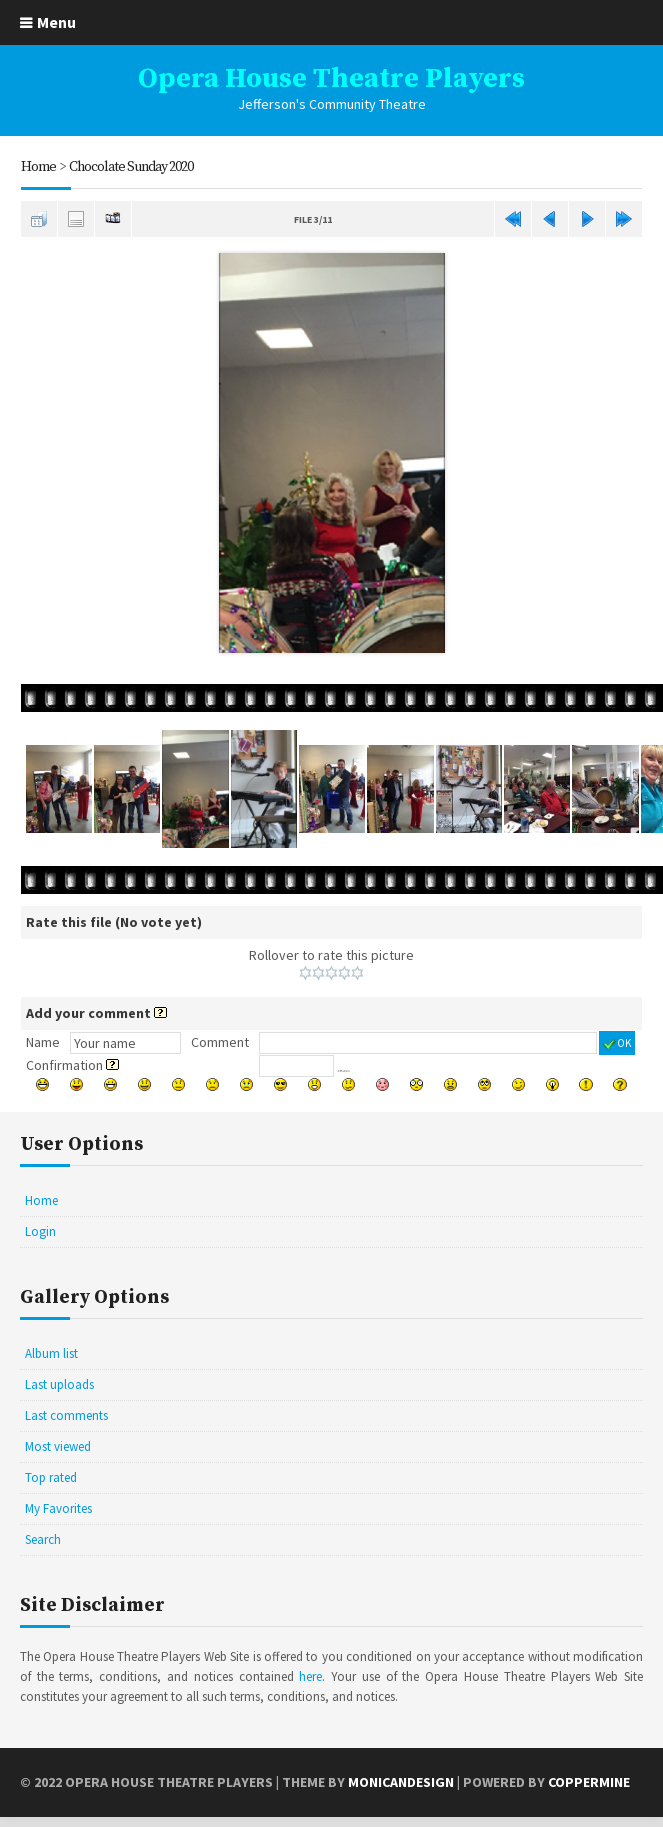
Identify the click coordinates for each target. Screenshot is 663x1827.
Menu (56, 22)
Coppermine (589, 1782)
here (310, 1676)
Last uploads (59, 1384)
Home (38, 167)
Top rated (51, 1477)
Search (43, 1539)
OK (617, 1043)
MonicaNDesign (401, 1782)
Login (40, 1231)
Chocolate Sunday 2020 (131, 167)
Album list (51, 1353)
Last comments (66, 1415)
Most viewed (58, 1446)
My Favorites (58, 1508)
